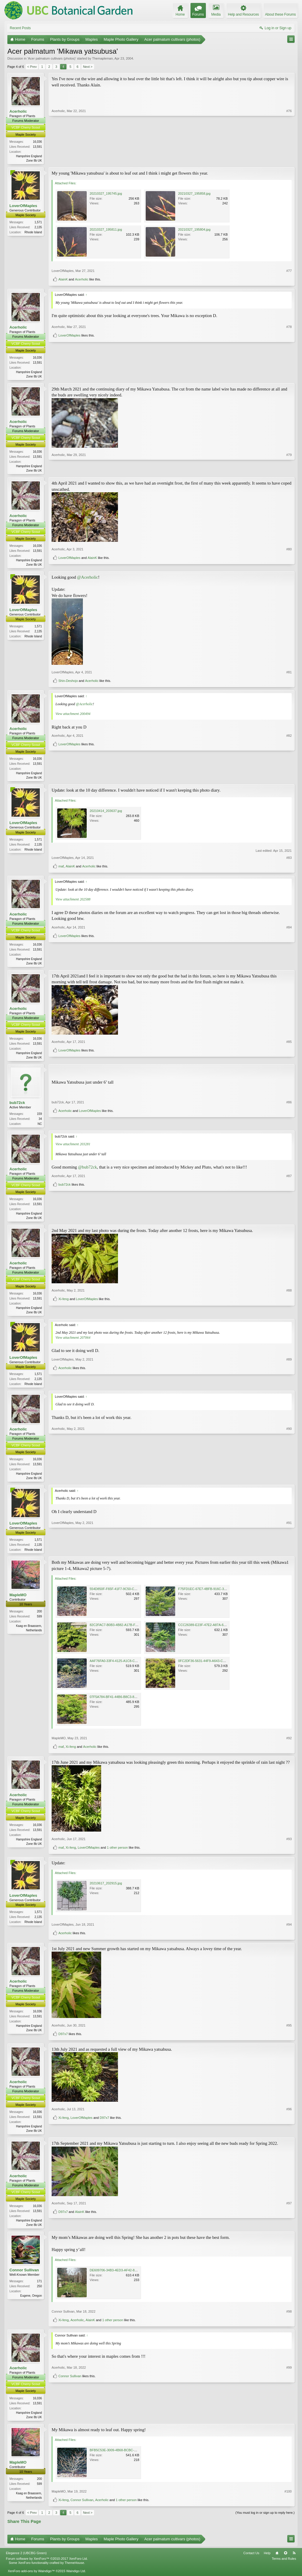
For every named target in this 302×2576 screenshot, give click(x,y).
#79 (289, 470)
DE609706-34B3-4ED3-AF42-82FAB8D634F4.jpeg (126, 2278)
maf (61, 869)
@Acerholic (87, 579)
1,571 (38, 222)
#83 (289, 860)
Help (267, 2561)
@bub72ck (87, 1171)
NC (40, 1127)
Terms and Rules (284, 2567)
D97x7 (63, 2041)
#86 (289, 1117)
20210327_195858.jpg (194, 194)
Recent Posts (20, 28)
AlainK (63, 280)
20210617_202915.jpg (106, 1890)
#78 (289, 366)
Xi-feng (63, 1315)
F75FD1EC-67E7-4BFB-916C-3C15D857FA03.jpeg (215, 1596)
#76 (289, 159)
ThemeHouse (74, 2571)
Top (285, 2561)
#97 (289, 2222)
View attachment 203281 (72, 1148)
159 (39, 1117)
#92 (289, 1745)
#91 (289, 1555)
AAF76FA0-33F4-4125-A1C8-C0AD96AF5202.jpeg (126, 1668)
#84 (289, 955)
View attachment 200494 (72, 716)
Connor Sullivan (24, 2278)
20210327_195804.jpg (194, 230)
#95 (289, 2032)
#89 (289, 1378)
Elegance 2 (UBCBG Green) (26, 2561)
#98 (289, 2319)
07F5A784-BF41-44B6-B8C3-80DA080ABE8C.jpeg (127, 1704)
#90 (289, 1483)
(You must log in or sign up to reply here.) (265, 2521)
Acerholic (18, 111)
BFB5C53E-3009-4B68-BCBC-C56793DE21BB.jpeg (127, 2459)
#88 (289, 1306)
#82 (289, 769)
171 (39, 2289)
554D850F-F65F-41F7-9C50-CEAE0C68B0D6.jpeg (127, 1596)
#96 (289, 2127)
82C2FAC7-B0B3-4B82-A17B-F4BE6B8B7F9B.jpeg (127, 1632)
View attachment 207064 (72, 1343)
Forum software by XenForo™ (47, 2567)
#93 (289, 1846)
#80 (289, 555)
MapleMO (18, 1602)
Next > (87, 66)
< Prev (32, 66)
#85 (289, 1050)
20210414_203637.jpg (106, 813)
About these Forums (280, 14)
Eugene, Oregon (31, 2304)
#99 (289, 2414)
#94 (289, 1932)
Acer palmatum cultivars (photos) (52, 58)
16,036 (37, 141)
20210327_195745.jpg (106, 194)
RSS (294, 2561)
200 (39, 1618)
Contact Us (251, 2561)
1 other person (117, 1854)
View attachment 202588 (72, 902)
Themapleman (102, 58)
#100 (288, 2500)
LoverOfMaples (23, 206)
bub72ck (17, 1106)
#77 (289, 271)
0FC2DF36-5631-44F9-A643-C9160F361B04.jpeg (214, 1668)
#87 (289, 1211)
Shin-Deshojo (68, 683)
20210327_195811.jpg (106, 230)
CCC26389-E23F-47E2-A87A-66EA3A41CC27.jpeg (215, 1632)
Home (277, 2561)
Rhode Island (33, 232)
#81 (289, 674)
